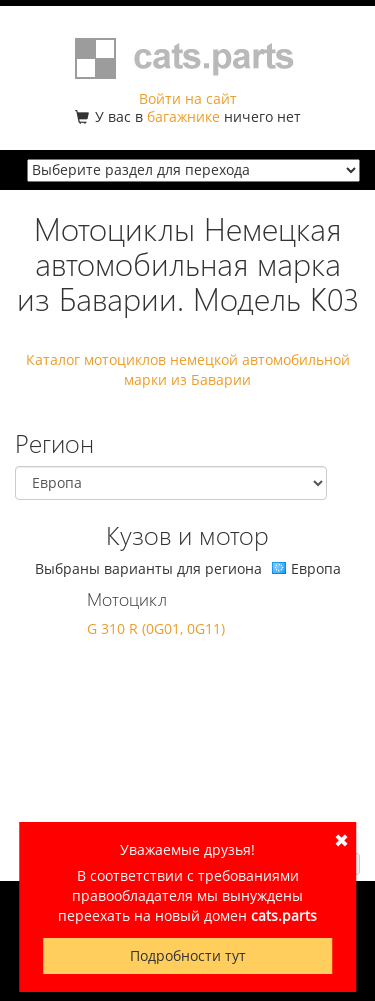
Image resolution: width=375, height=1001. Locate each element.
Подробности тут (188, 955)
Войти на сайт (188, 98)
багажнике (183, 116)
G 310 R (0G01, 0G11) (156, 628)
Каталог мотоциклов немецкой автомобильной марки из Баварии (188, 369)
